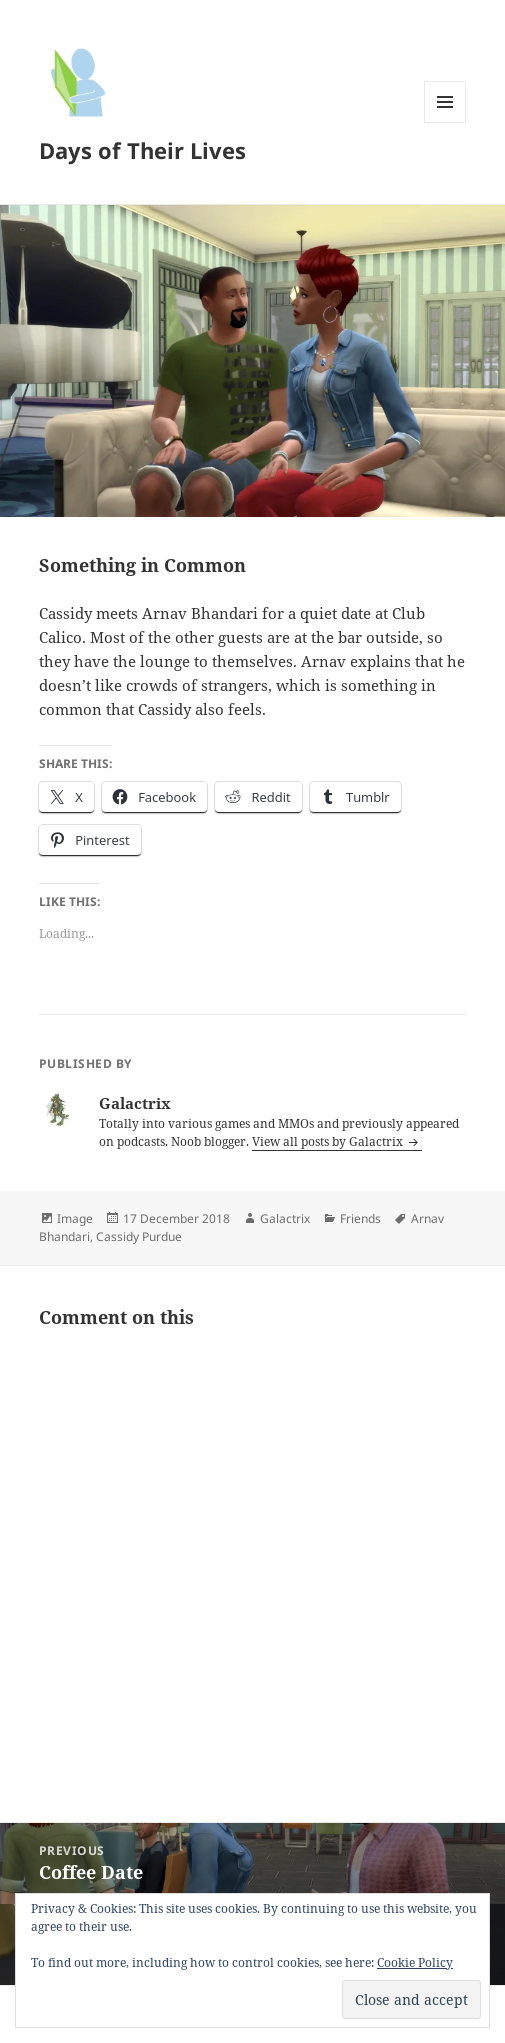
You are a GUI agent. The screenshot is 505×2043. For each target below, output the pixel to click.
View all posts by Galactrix (329, 1141)
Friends (360, 1218)
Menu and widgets (445, 122)
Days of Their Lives (142, 150)
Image (75, 1218)
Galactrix (285, 1218)
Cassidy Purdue (139, 1236)
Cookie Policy (415, 1962)
